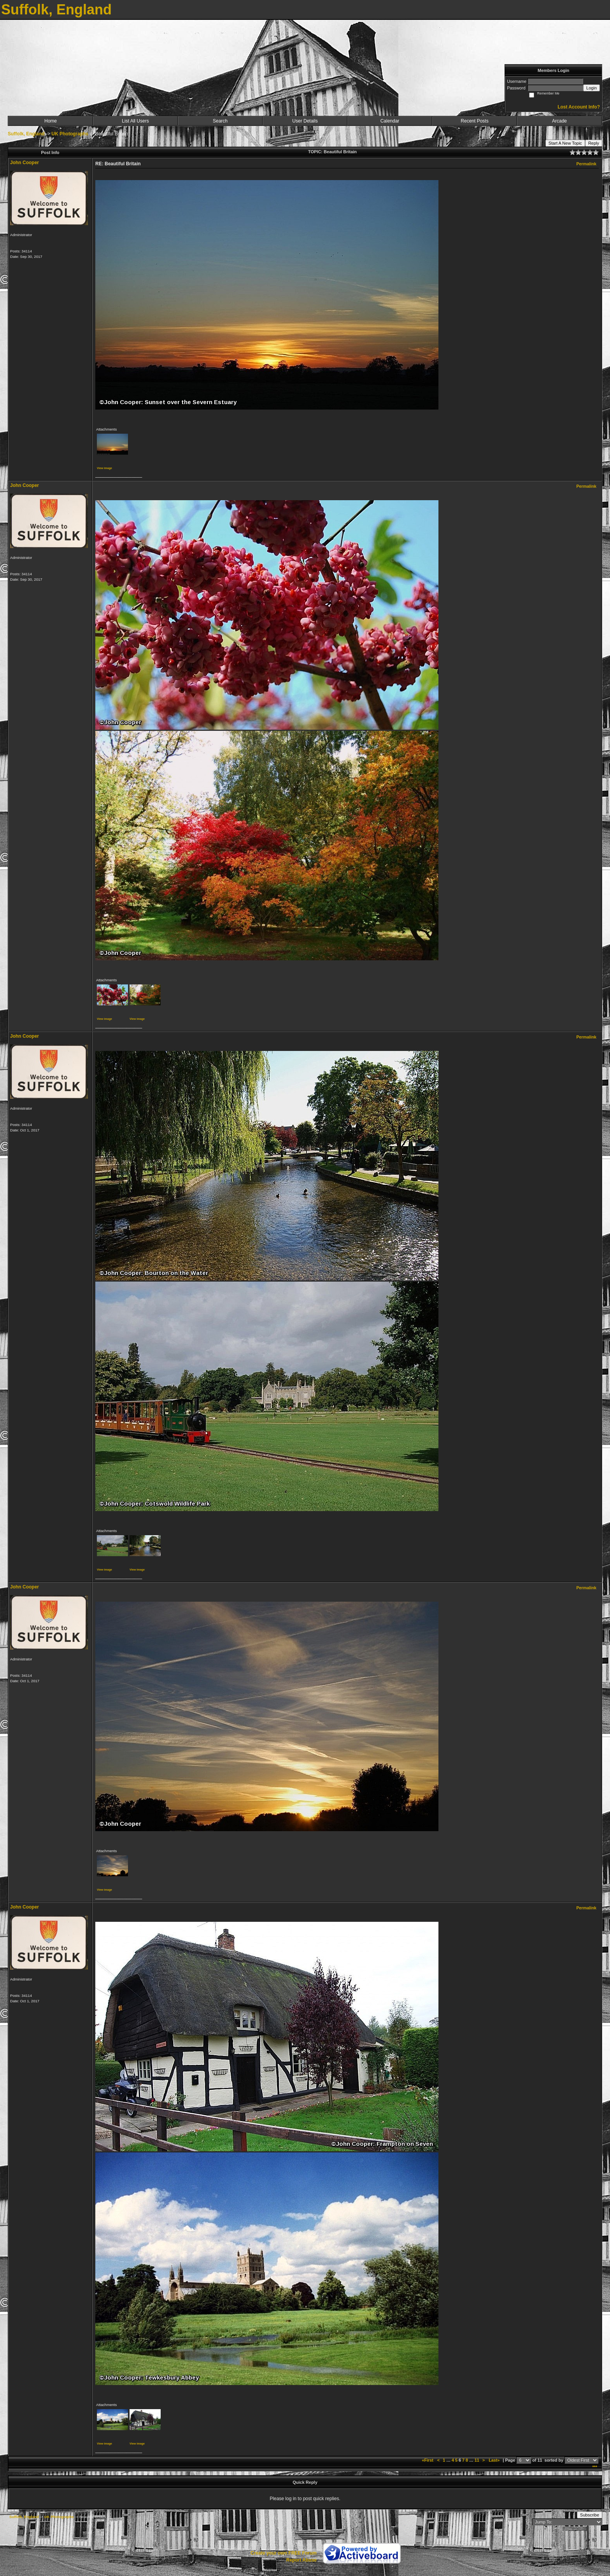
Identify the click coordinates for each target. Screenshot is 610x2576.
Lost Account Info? (578, 107)
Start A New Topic (565, 143)
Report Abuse (301, 2560)
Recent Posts (474, 121)
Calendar (390, 121)
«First (428, 2460)
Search (220, 121)
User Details (304, 121)
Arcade (559, 121)
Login (591, 88)
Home (50, 121)
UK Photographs (69, 134)
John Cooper (24, 162)
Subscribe (589, 2515)
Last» (495, 2460)
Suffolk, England (26, 134)
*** (594, 2467)
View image (104, 468)
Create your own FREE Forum (284, 2553)
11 (477, 2460)
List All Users (135, 121)
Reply (593, 143)
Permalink (586, 163)
